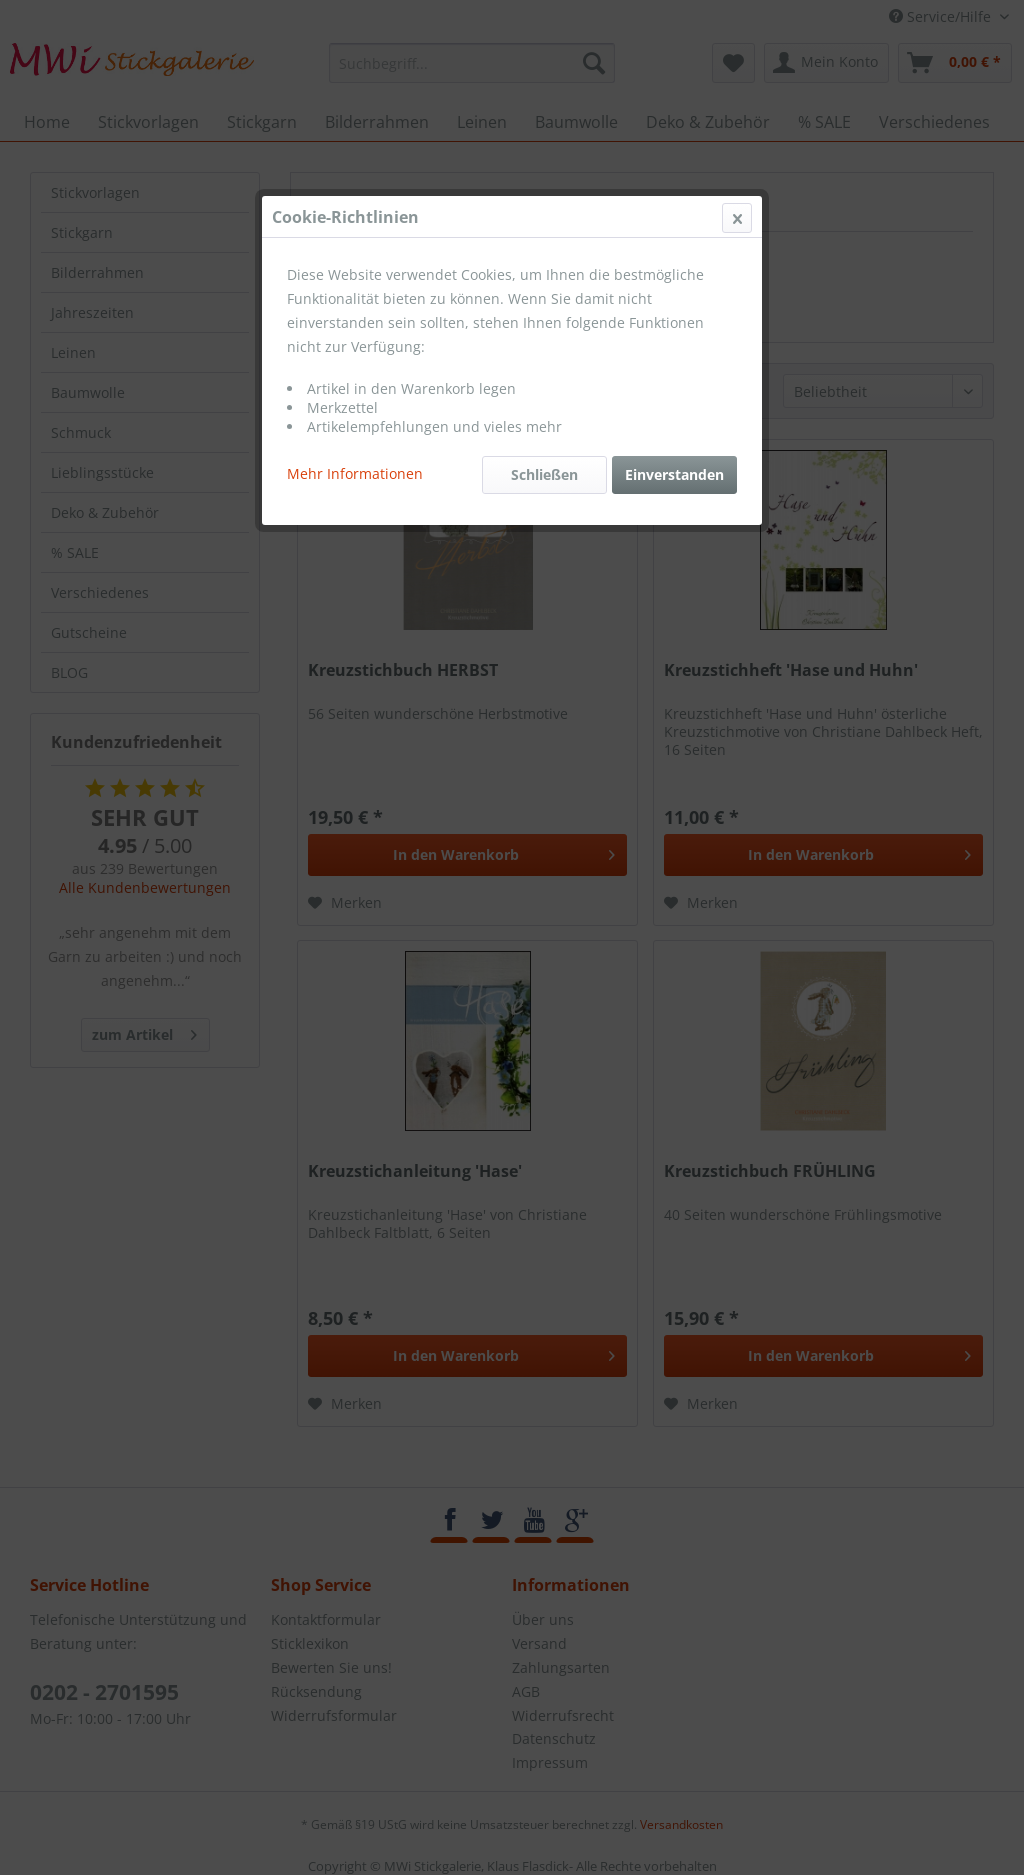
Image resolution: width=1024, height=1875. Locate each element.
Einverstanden (674, 474)
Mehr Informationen (355, 473)
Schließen (544, 474)
